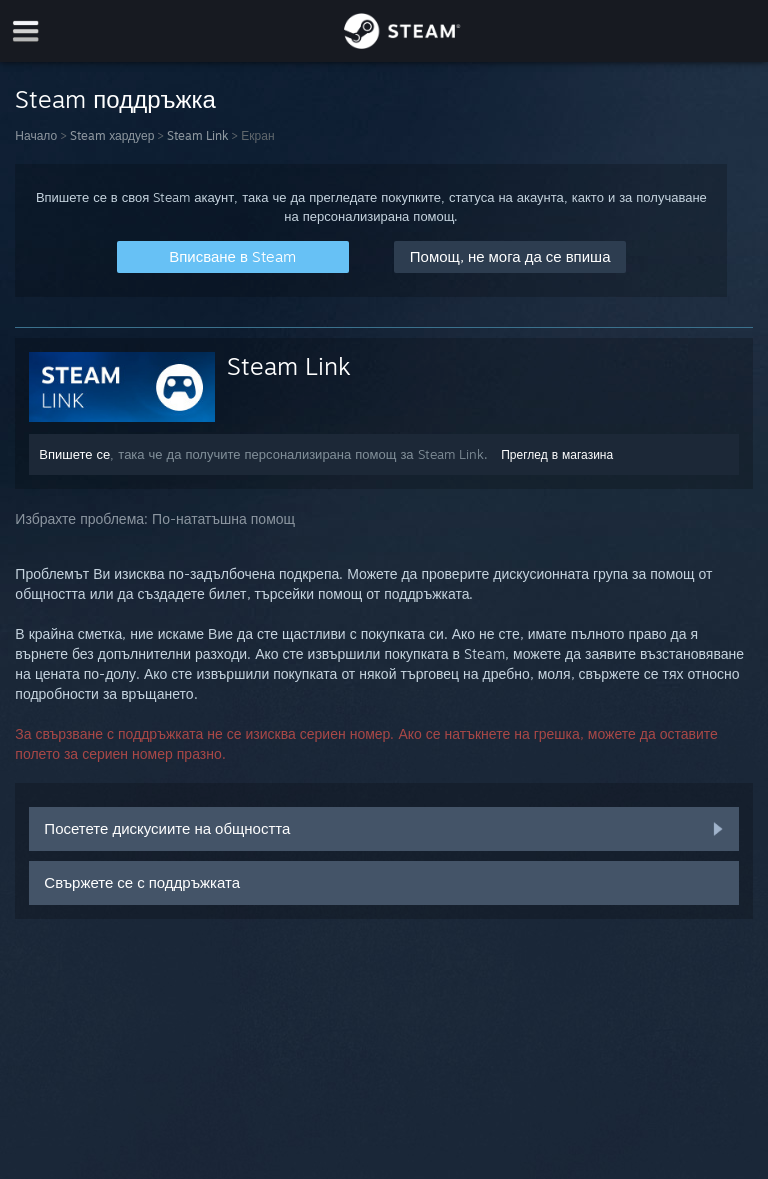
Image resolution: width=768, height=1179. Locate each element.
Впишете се (74, 454)
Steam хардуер (112, 135)
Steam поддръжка (115, 99)
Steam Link (197, 135)
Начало (36, 135)
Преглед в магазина (557, 454)
